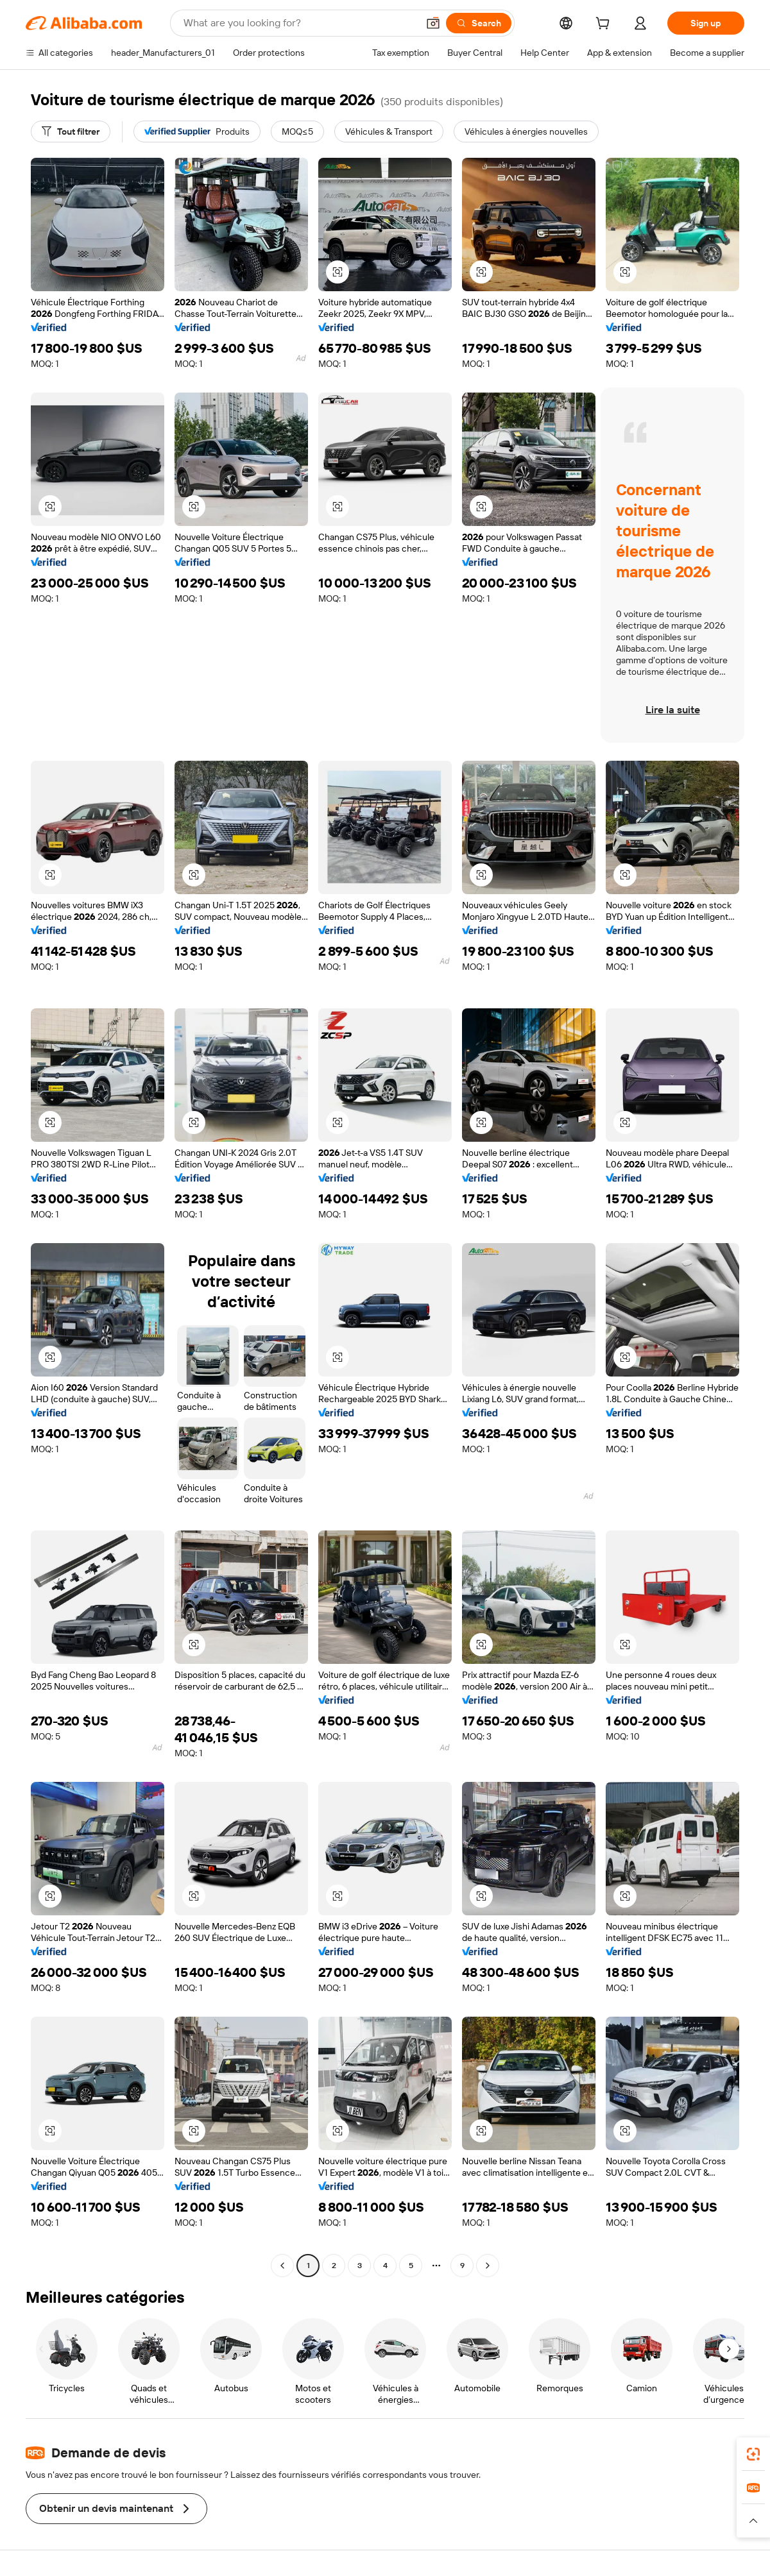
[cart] (605, 25)
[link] (753, 2454)
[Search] (478, 23)
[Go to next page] (487, 2265)
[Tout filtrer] (70, 131)
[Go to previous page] (282, 2265)
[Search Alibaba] (299, 23)
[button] (433, 23)
